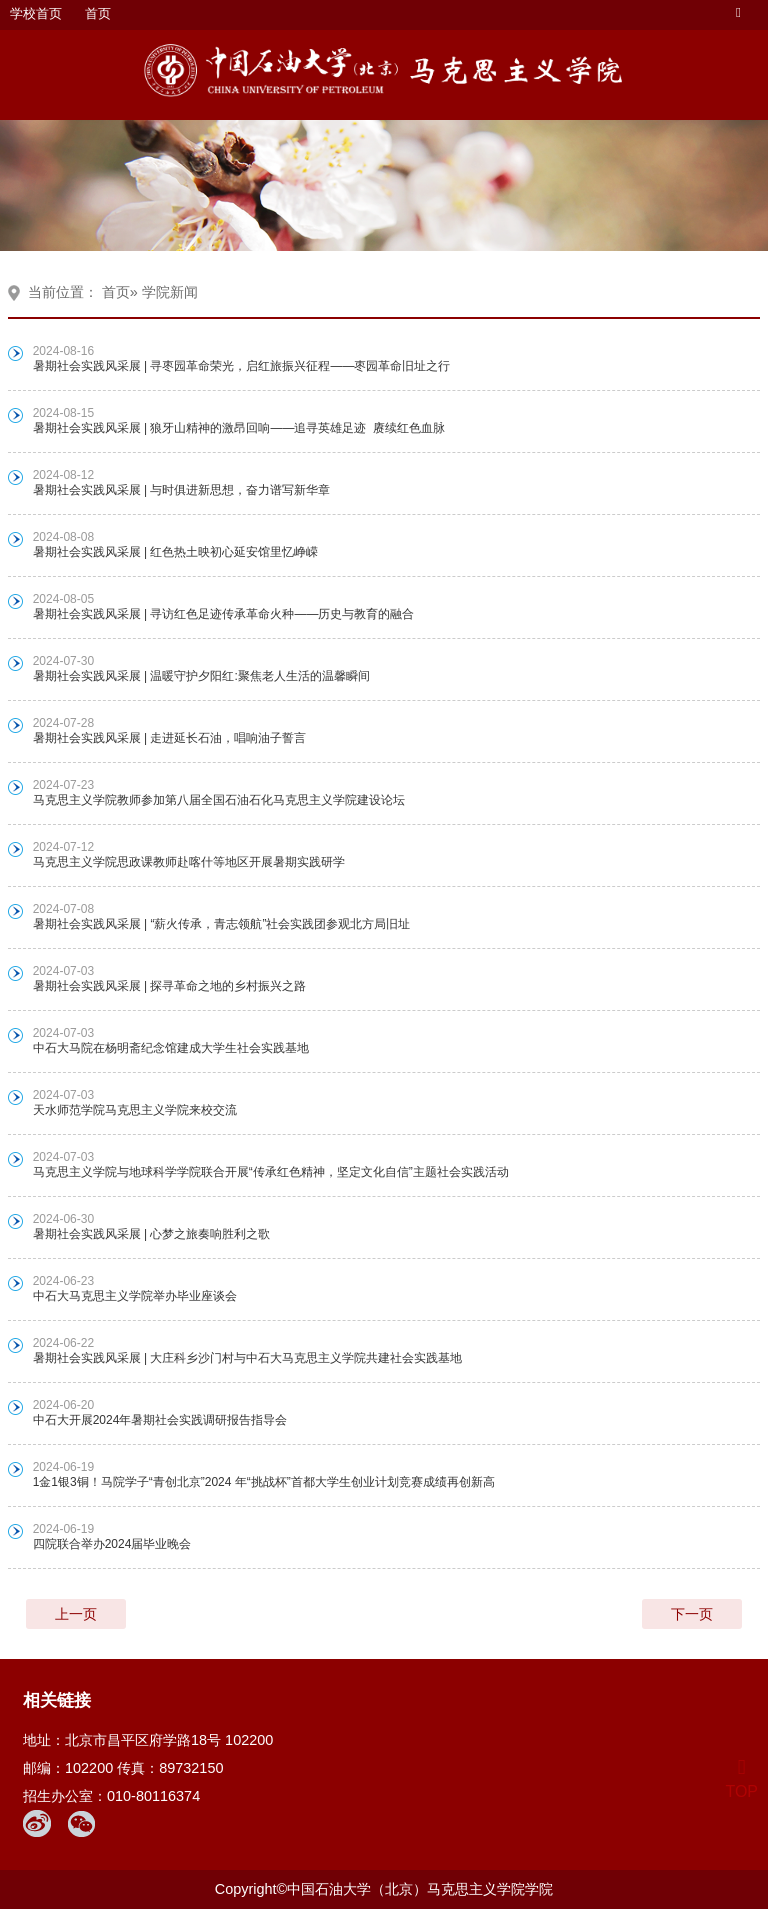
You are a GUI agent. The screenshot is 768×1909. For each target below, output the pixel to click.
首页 (98, 13)
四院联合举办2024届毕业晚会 (112, 1544)
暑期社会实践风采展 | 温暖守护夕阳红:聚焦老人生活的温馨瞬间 (205, 676)
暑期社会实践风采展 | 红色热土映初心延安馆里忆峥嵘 (176, 552)
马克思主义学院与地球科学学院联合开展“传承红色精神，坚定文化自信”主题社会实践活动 (271, 1172)
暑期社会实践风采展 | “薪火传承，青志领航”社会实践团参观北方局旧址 (222, 924)
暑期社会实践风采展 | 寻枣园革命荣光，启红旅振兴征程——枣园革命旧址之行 (243, 366)
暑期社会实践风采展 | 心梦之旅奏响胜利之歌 (152, 1234)
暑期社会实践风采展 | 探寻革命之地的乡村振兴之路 (170, 986)
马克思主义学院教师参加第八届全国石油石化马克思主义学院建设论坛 (219, 800)
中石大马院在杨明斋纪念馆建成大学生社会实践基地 (171, 1048)
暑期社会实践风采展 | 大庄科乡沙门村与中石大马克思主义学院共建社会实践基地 (248, 1358)
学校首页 (36, 13)
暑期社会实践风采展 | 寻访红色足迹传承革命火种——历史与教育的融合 (225, 614)
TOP (741, 1779)
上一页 (76, 1614)
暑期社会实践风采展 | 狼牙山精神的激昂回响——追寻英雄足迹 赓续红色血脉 (239, 428)
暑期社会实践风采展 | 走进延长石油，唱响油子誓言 (170, 738)
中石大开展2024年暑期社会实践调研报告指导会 (160, 1420)
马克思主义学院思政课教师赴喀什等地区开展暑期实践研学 (189, 862)
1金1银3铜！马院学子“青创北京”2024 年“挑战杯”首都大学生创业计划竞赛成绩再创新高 (264, 1482)
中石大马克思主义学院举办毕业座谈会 (135, 1296)
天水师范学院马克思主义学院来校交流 (135, 1110)
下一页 (692, 1614)
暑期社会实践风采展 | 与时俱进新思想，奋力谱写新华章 (182, 490)
